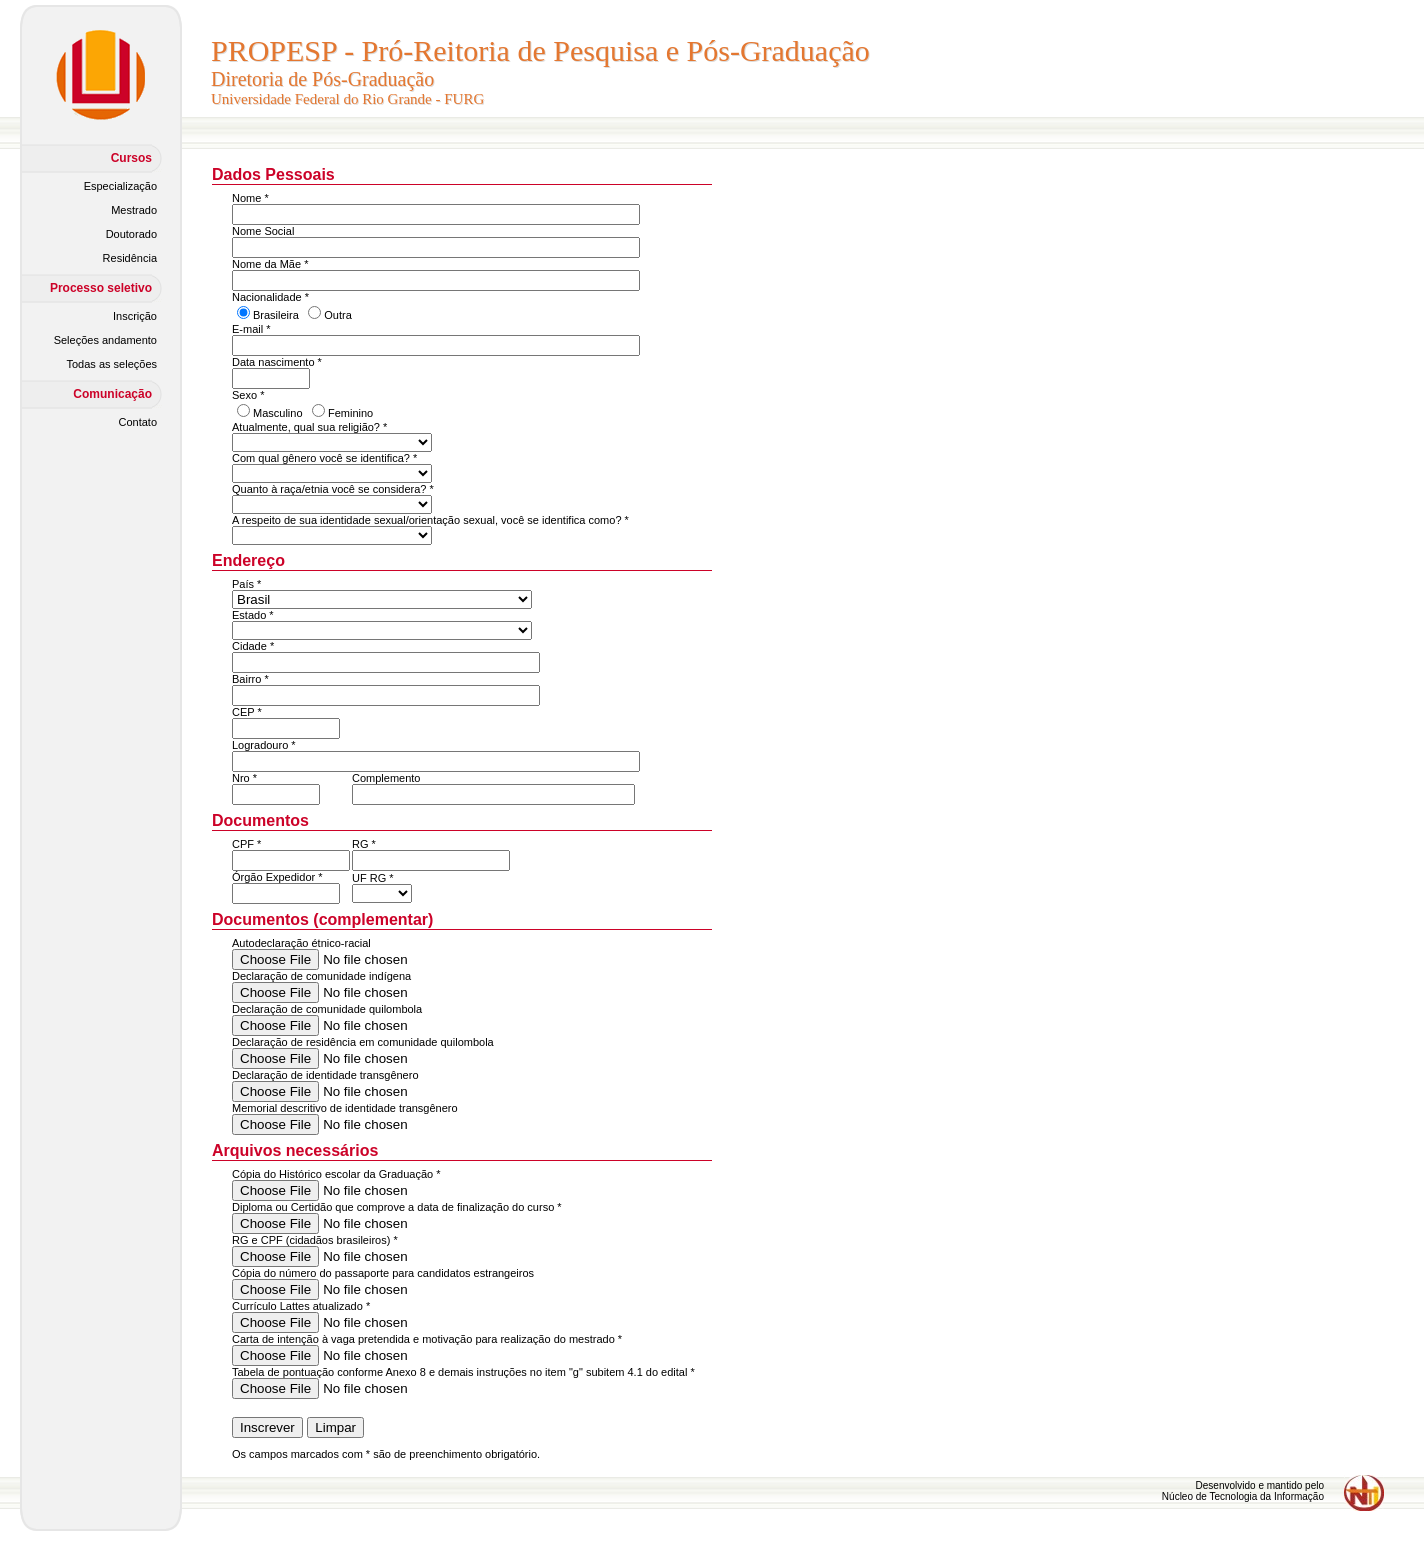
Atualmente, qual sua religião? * (309, 427)
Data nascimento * (277, 362)
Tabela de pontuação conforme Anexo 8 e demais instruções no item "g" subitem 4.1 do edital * (463, 1372)
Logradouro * (264, 745)
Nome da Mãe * (270, 264)
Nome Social (263, 231)
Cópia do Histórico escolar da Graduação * (336, 1174)
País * (246, 584)
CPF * (246, 844)
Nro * (244, 778)
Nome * (250, 198)
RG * (364, 844)
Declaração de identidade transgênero (325, 1075)
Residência (130, 258)
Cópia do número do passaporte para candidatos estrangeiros (383, 1273)
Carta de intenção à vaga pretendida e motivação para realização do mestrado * (427, 1339)
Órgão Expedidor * (277, 877)
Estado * (253, 615)
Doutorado (131, 234)
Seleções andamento (105, 340)
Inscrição (135, 316)
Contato (137, 422)
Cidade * (253, 646)
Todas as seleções (112, 364)
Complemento (386, 778)
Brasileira (276, 315)
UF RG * (373, 878)
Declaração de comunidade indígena (321, 976)
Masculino (278, 413)
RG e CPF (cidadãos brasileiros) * (315, 1240)
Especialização (120, 186)
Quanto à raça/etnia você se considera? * (333, 489)
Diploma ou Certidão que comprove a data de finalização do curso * (397, 1207)
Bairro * (250, 679)
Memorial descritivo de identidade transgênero (345, 1108)
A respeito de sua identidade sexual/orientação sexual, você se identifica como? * (430, 520)
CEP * (247, 712)
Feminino (350, 413)
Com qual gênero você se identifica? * (324, 458)
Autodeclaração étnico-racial (301, 943)
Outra (338, 315)
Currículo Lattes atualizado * (301, 1306)
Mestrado (134, 210)
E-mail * (251, 329)
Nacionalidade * (270, 297)
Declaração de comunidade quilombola (327, 1009)
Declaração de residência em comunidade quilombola (363, 1042)
